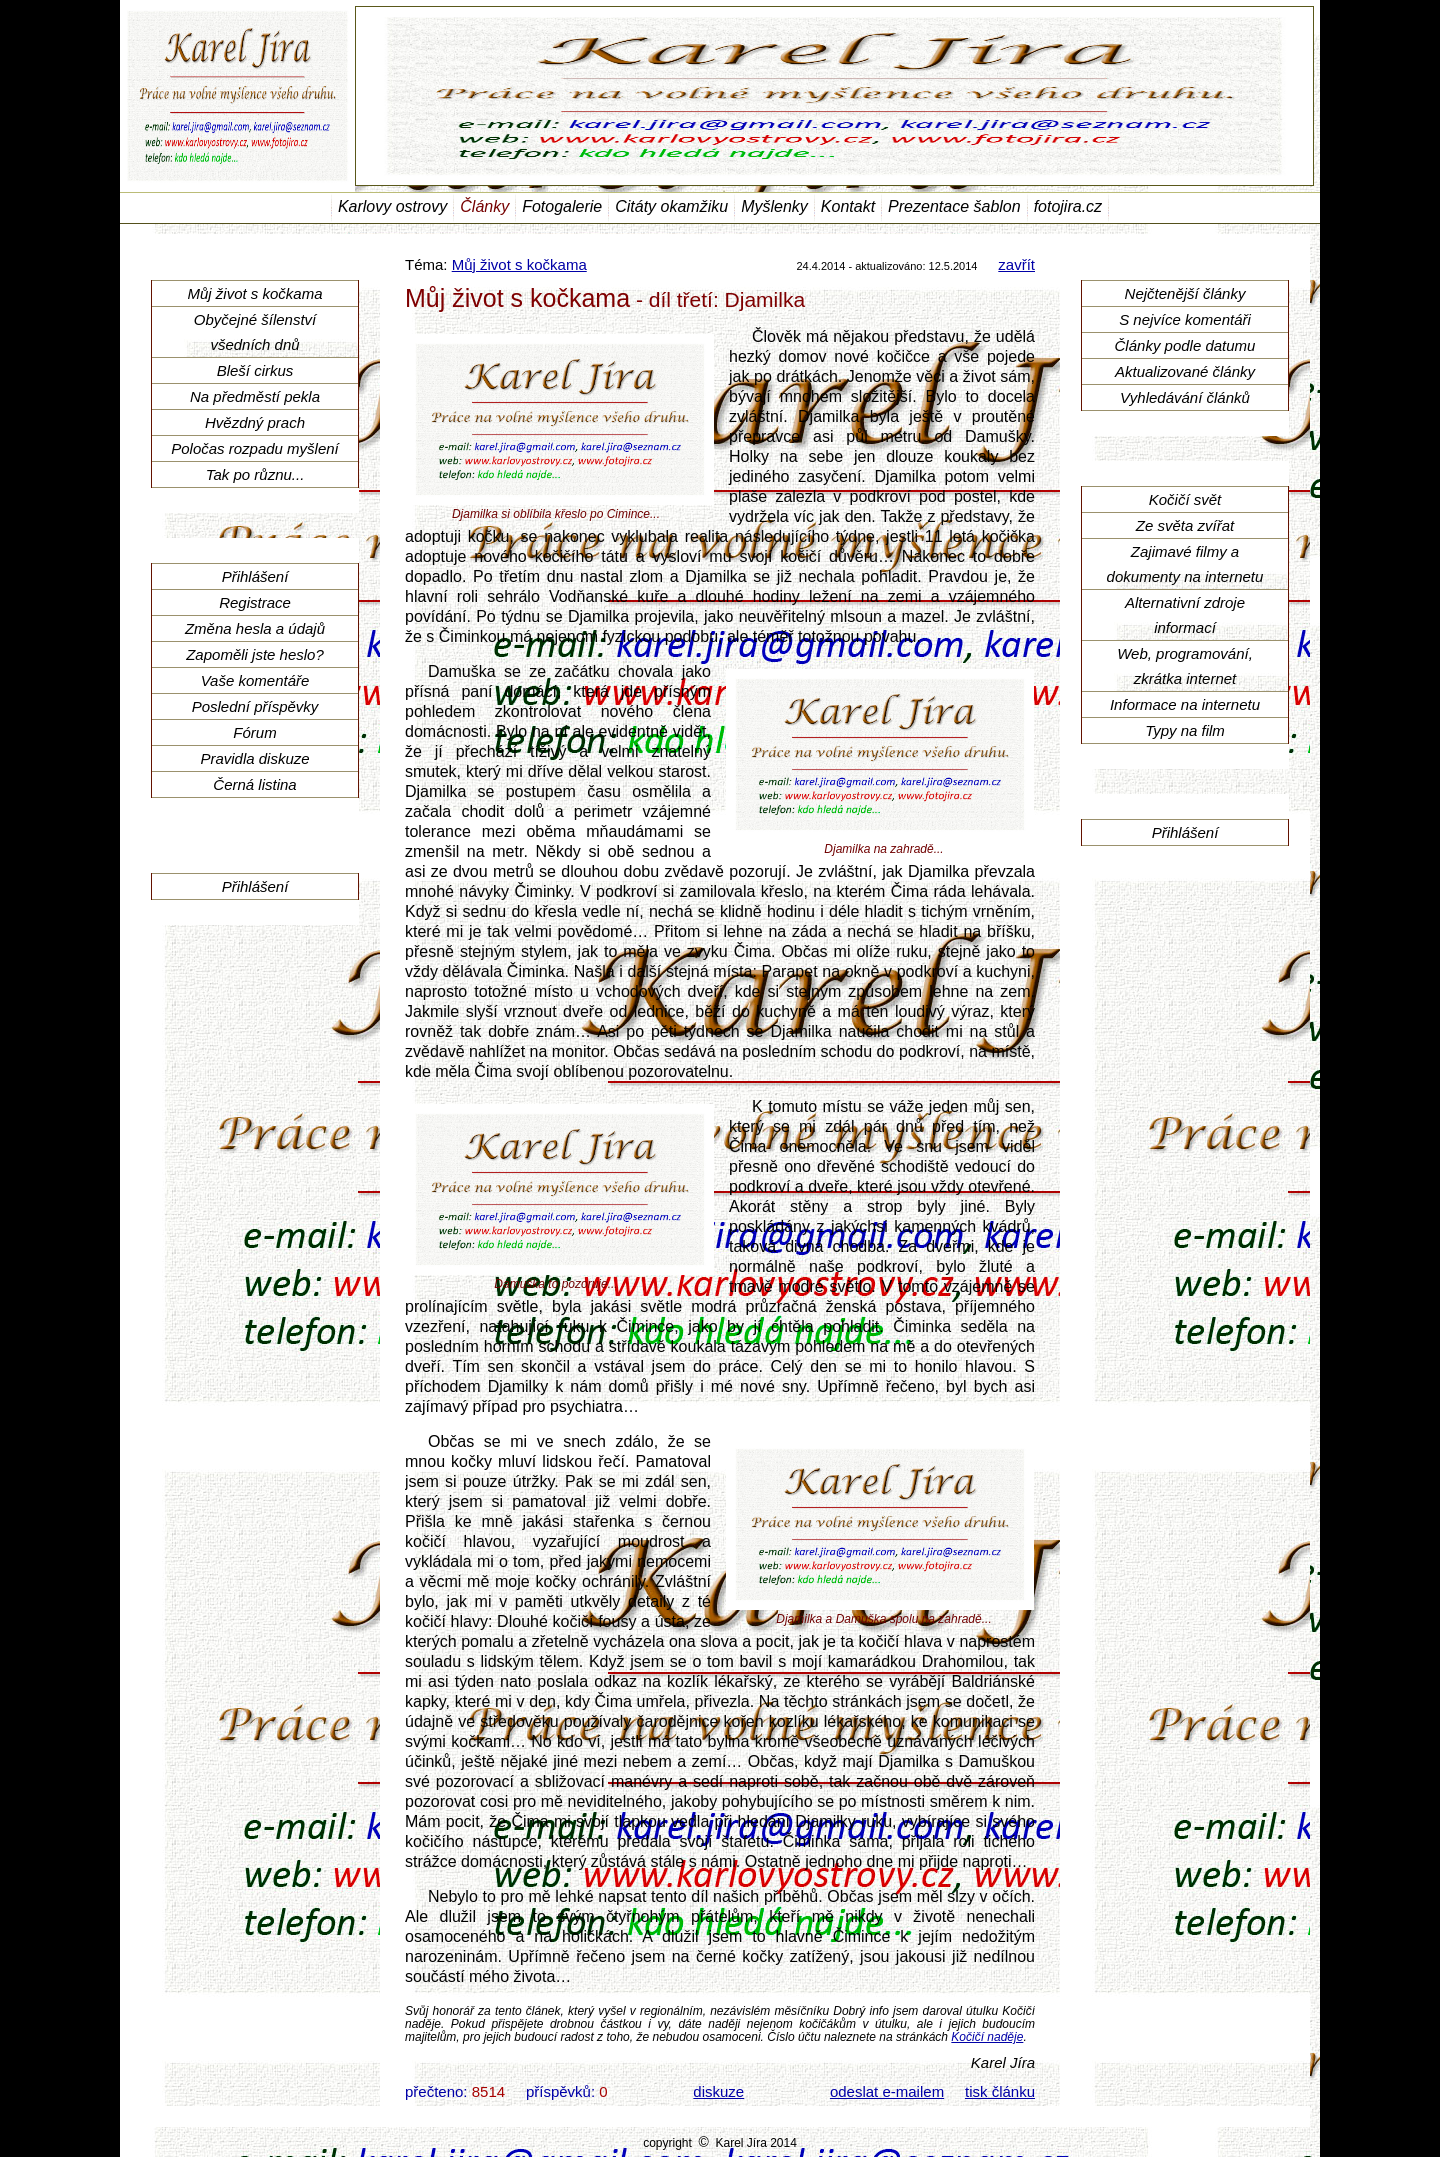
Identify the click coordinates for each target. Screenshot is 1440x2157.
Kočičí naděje (987, 2037)
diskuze (718, 2091)
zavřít (1016, 264)
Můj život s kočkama (519, 264)
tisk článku (1000, 2091)
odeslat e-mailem (887, 2091)
